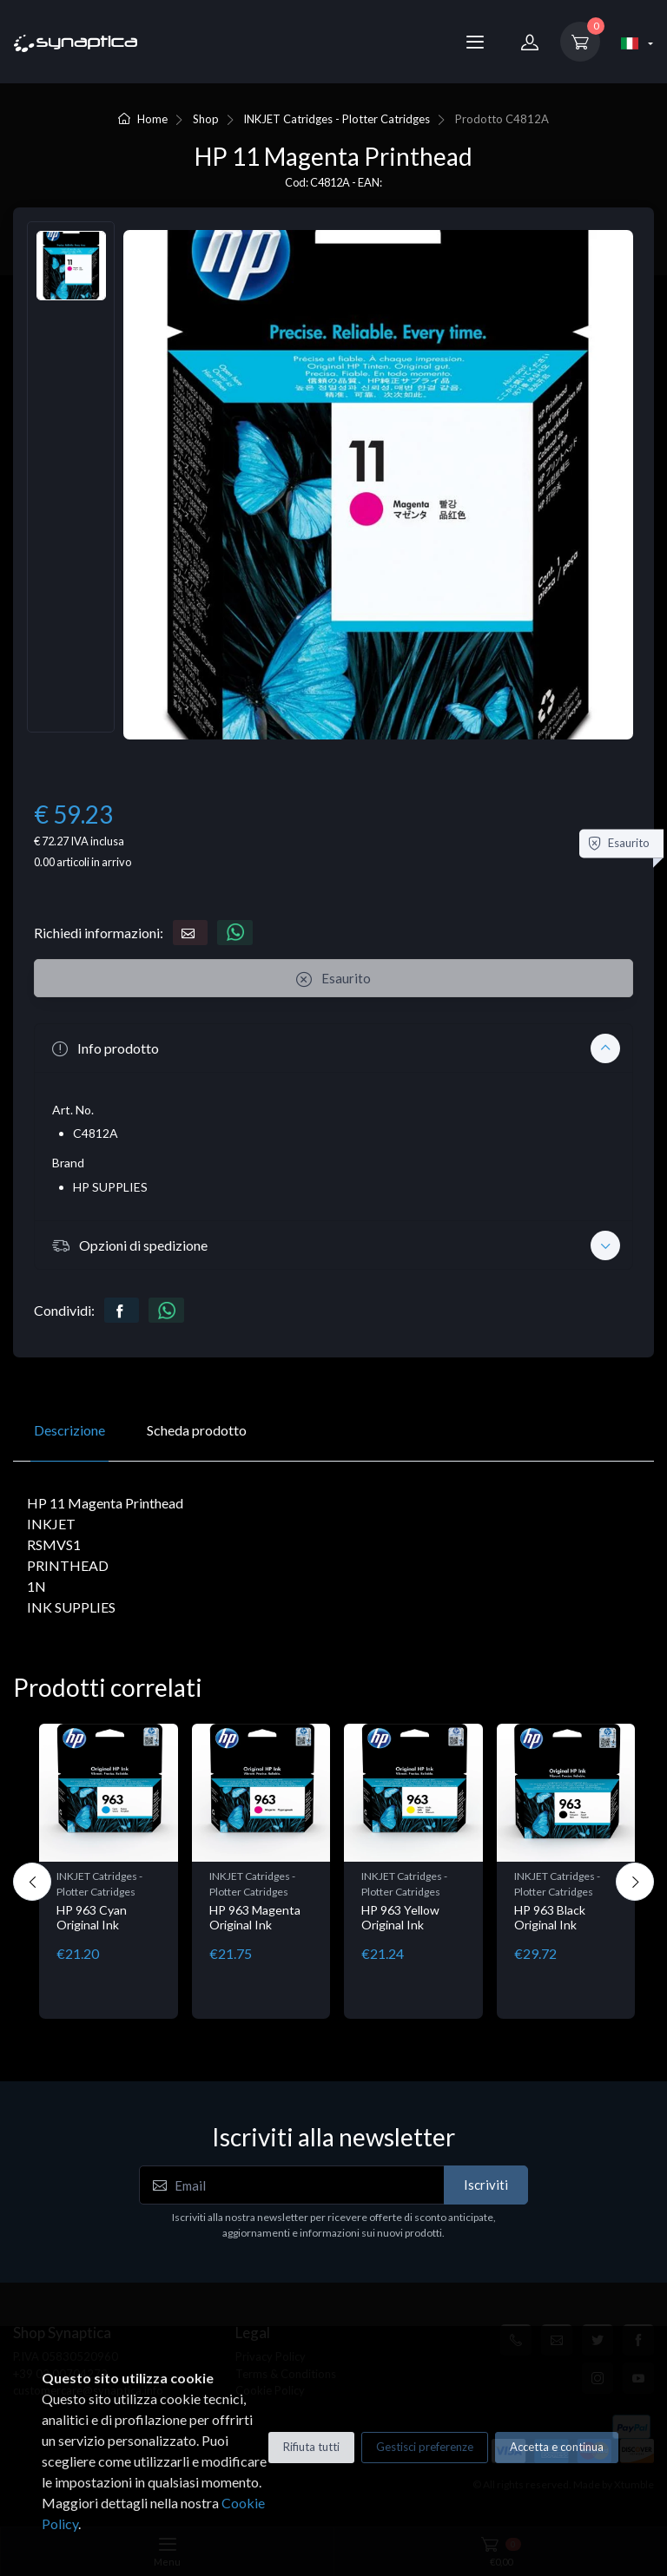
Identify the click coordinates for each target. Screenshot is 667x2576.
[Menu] (475, 41)
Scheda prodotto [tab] (197, 1430)
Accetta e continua (557, 2447)
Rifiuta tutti (311, 2447)
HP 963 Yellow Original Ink (400, 1917)
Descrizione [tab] (69, 1430)
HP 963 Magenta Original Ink (254, 1917)
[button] (333, 1047)
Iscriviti (486, 2184)
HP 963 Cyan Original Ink (91, 1917)
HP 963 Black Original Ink (549, 1917)
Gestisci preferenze (424, 2447)
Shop (206, 119)
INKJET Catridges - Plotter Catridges (336, 119)
